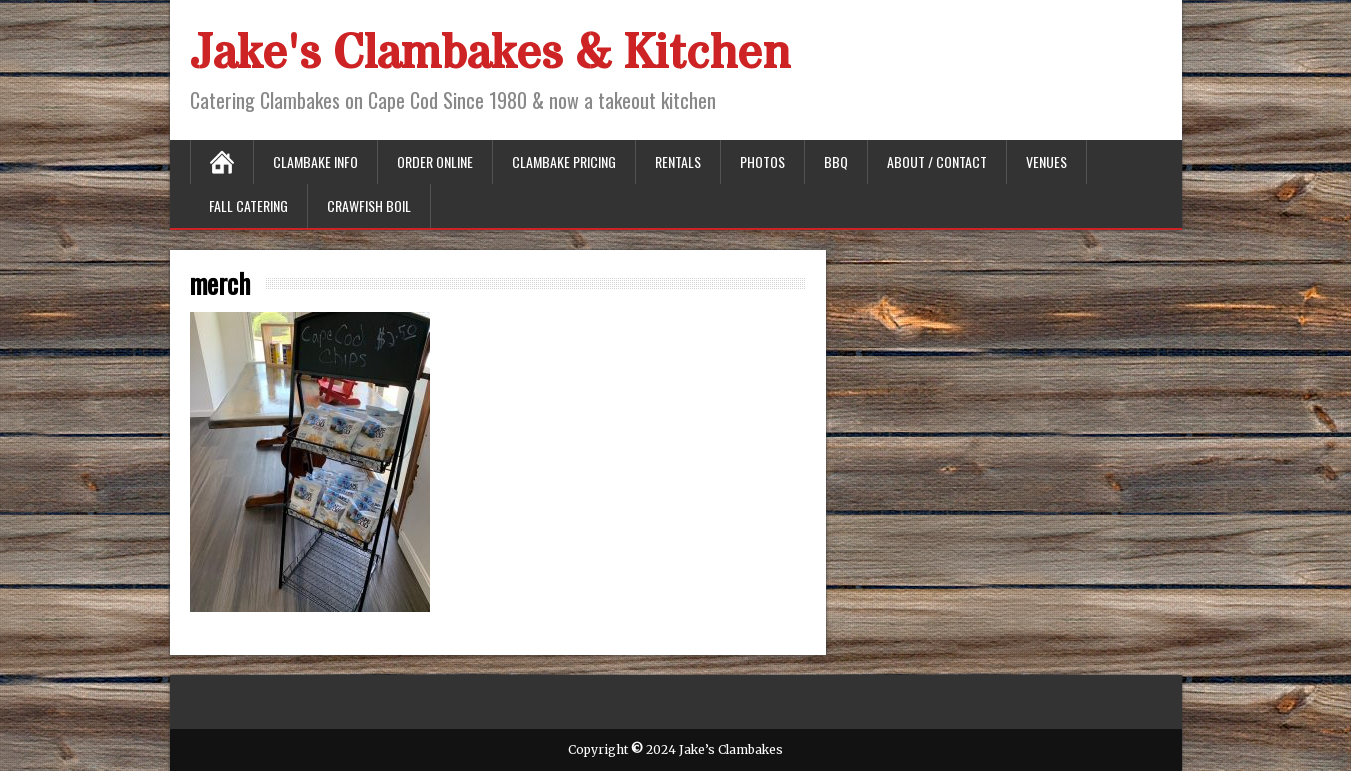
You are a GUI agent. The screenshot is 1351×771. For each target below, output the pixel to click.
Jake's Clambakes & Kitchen (490, 54)
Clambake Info (315, 161)
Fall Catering (248, 205)
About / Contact (937, 161)
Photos (762, 161)
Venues (1046, 161)
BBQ (836, 161)
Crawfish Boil (369, 205)
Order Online (435, 161)
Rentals (678, 161)
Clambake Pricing (564, 161)
